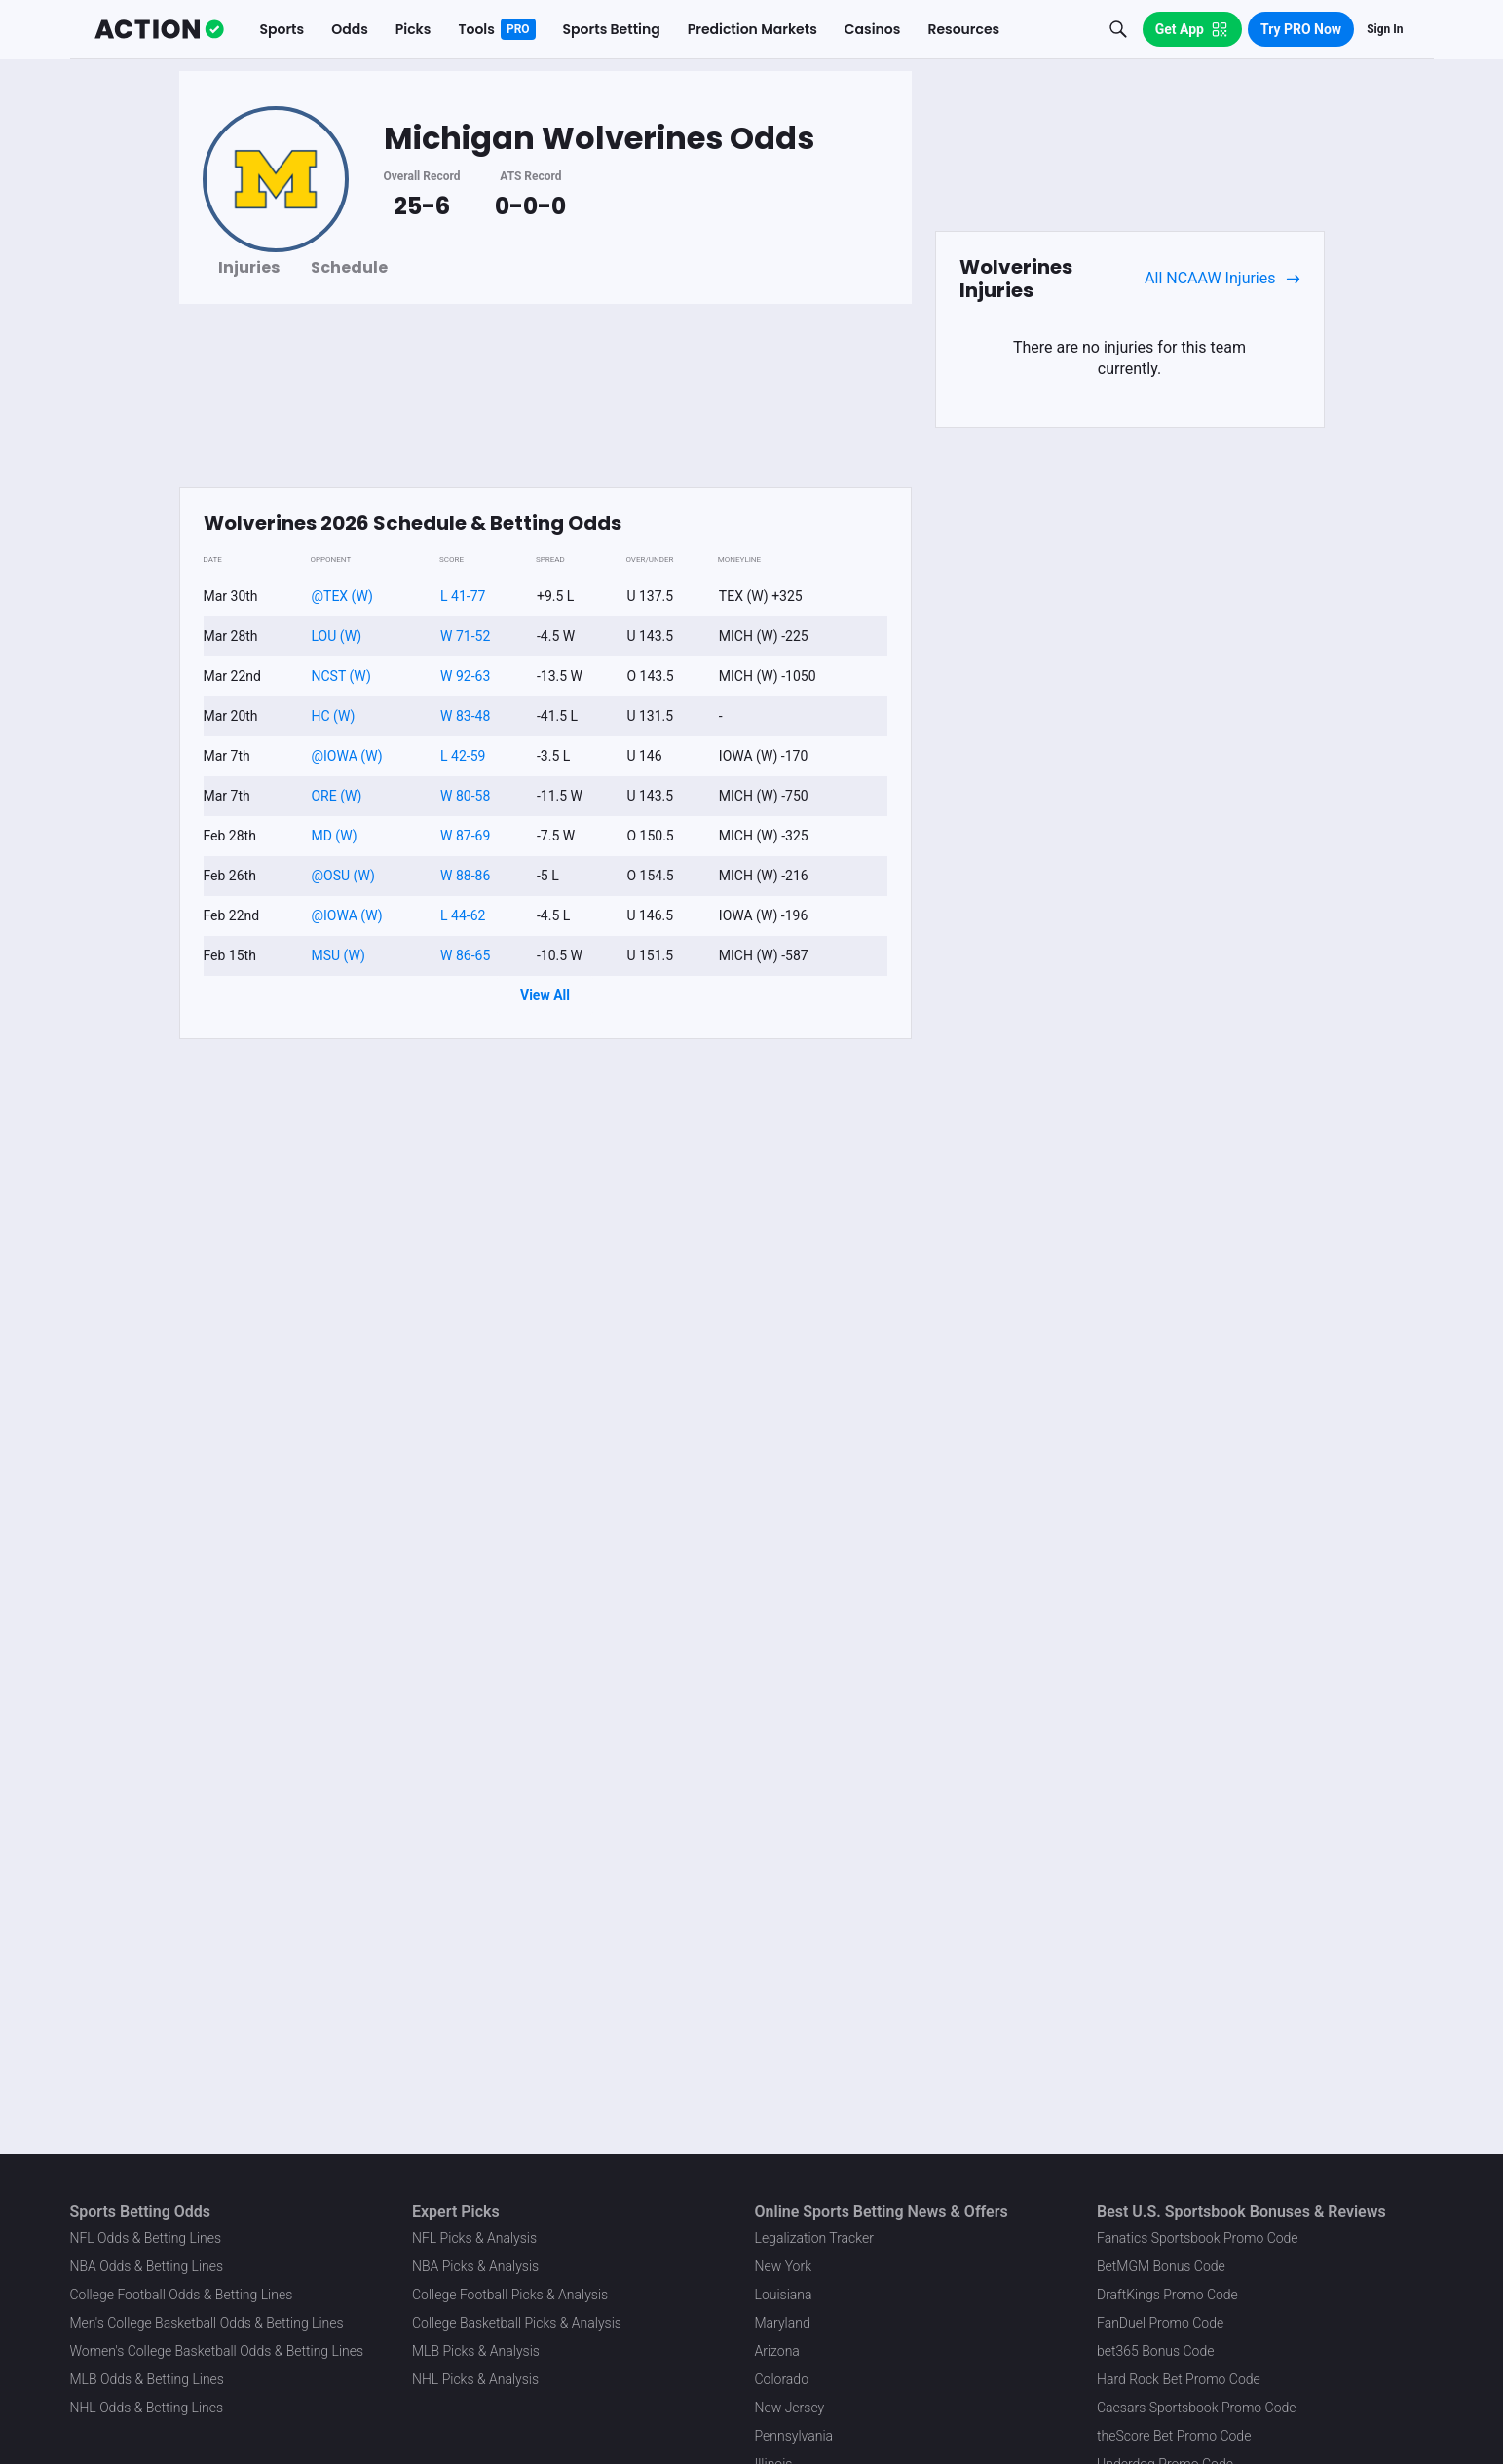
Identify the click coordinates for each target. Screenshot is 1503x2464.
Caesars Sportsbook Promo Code (1196, 2407)
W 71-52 (465, 636)
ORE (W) (336, 795)
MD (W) (334, 835)
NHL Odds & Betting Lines (147, 2407)
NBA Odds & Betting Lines (147, 2266)
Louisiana (783, 2294)
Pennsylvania (794, 2436)
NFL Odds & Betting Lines (146, 2238)
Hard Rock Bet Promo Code (1178, 2379)
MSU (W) (337, 955)
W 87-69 (465, 835)
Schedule (349, 267)
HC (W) (333, 716)
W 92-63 (465, 676)
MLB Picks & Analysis (476, 2351)
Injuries (249, 267)
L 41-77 (462, 596)
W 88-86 (465, 875)
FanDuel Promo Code (1160, 2323)
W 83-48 (465, 716)
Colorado (781, 2379)
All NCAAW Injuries (1222, 278)
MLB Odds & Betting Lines (147, 2379)
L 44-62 (462, 915)
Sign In (1385, 29)
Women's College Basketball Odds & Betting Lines (217, 2351)
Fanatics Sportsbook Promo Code (1197, 2238)
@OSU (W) (342, 875)
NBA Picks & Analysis (475, 2266)
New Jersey (790, 2407)
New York (783, 2266)
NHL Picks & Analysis (475, 2379)
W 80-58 (465, 795)
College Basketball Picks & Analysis (516, 2323)
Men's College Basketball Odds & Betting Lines (207, 2323)
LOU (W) (336, 636)
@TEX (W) (341, 596)
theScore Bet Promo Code (1174, 2436)
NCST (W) (340, 676)
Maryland (782, 2323)
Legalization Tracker (814, 2238)
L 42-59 (462, 756)
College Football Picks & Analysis (510, 2294)
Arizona (777, 2351)
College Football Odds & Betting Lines (181, 2294)
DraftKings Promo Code (1167, 2294)
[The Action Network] (159, 29)
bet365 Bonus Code (1155, 2351)
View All (545, 995)
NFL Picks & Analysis (474, 2238)
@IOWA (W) (346, 756)
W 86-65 (465, 955)
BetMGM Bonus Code (1161, 2266)
